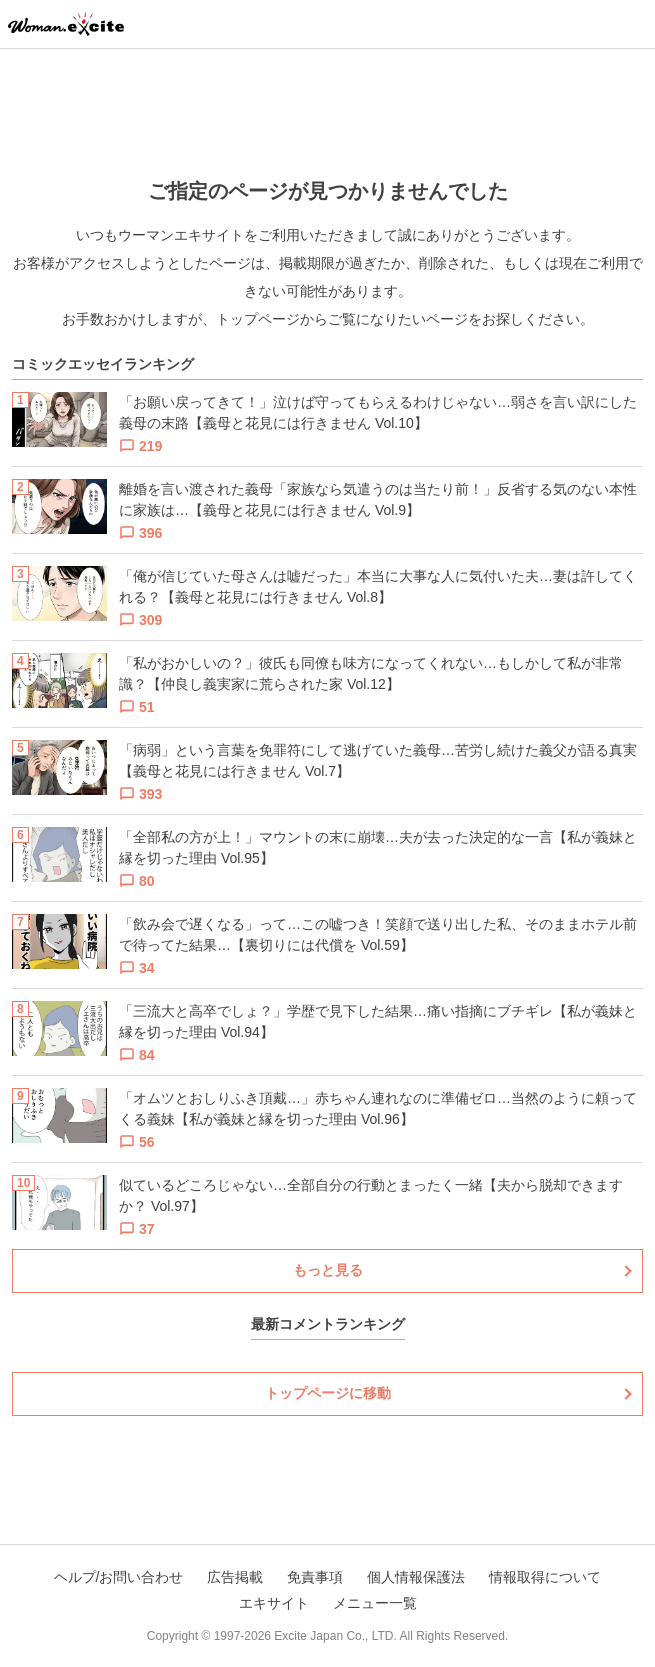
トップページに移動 (328, 1393)
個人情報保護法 (416, 1577)
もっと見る (328, 1270)
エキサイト (274, 1603)
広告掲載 (235, 1577)
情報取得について (545, 1577)
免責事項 (315, 1577)
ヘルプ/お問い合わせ (119, 1577)
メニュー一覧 (375, 1603)
